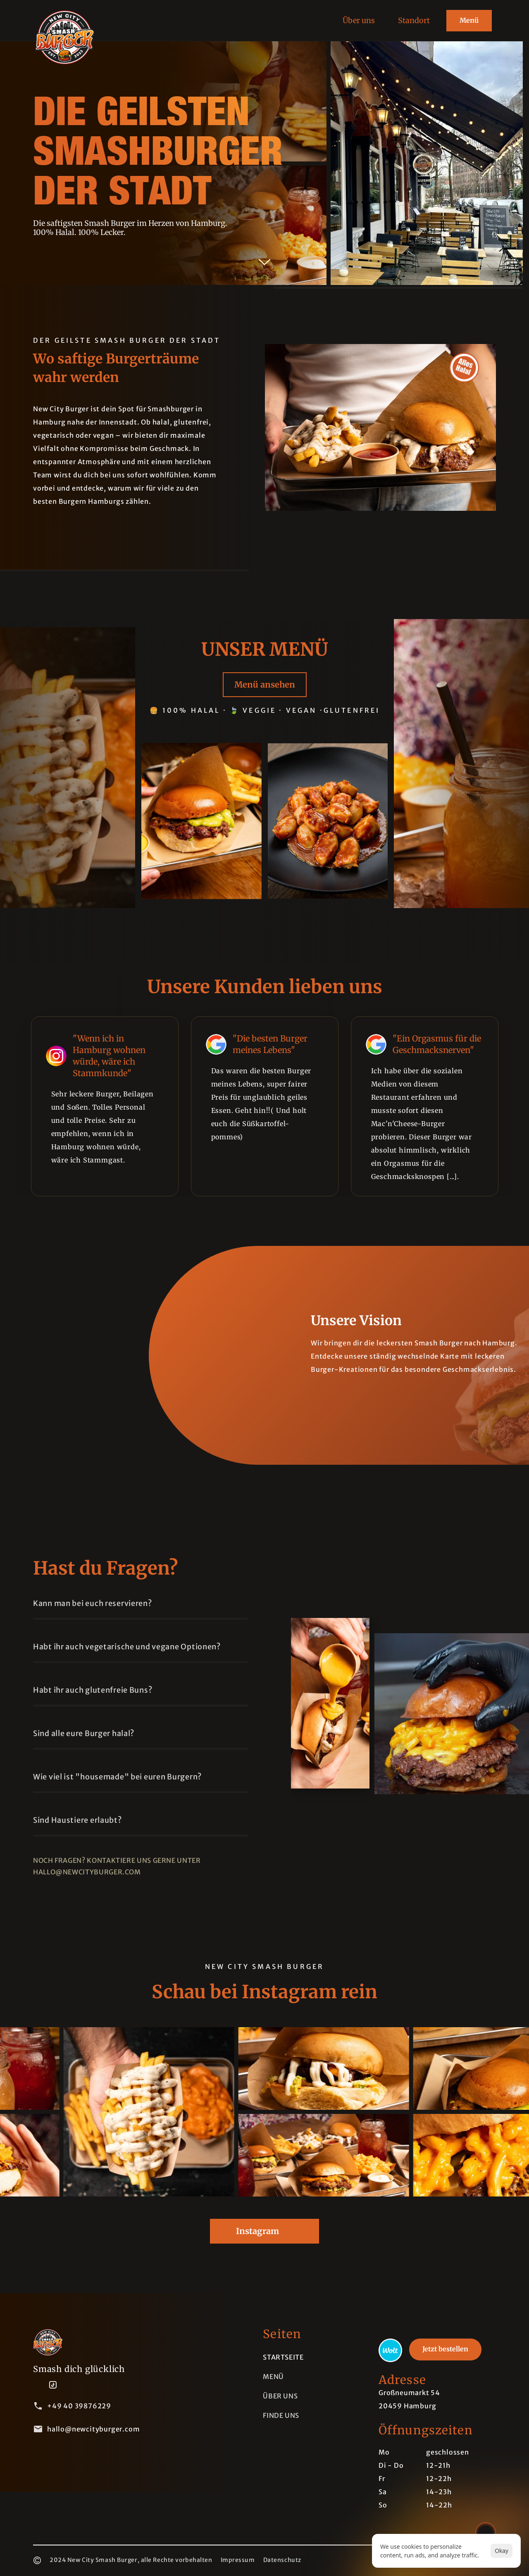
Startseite (283, 2357)
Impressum (238, 2560)
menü (273, 2376)
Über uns (280, 2396)
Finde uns (281, 2415)
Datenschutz (282, 2560)
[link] (390, 2350)
